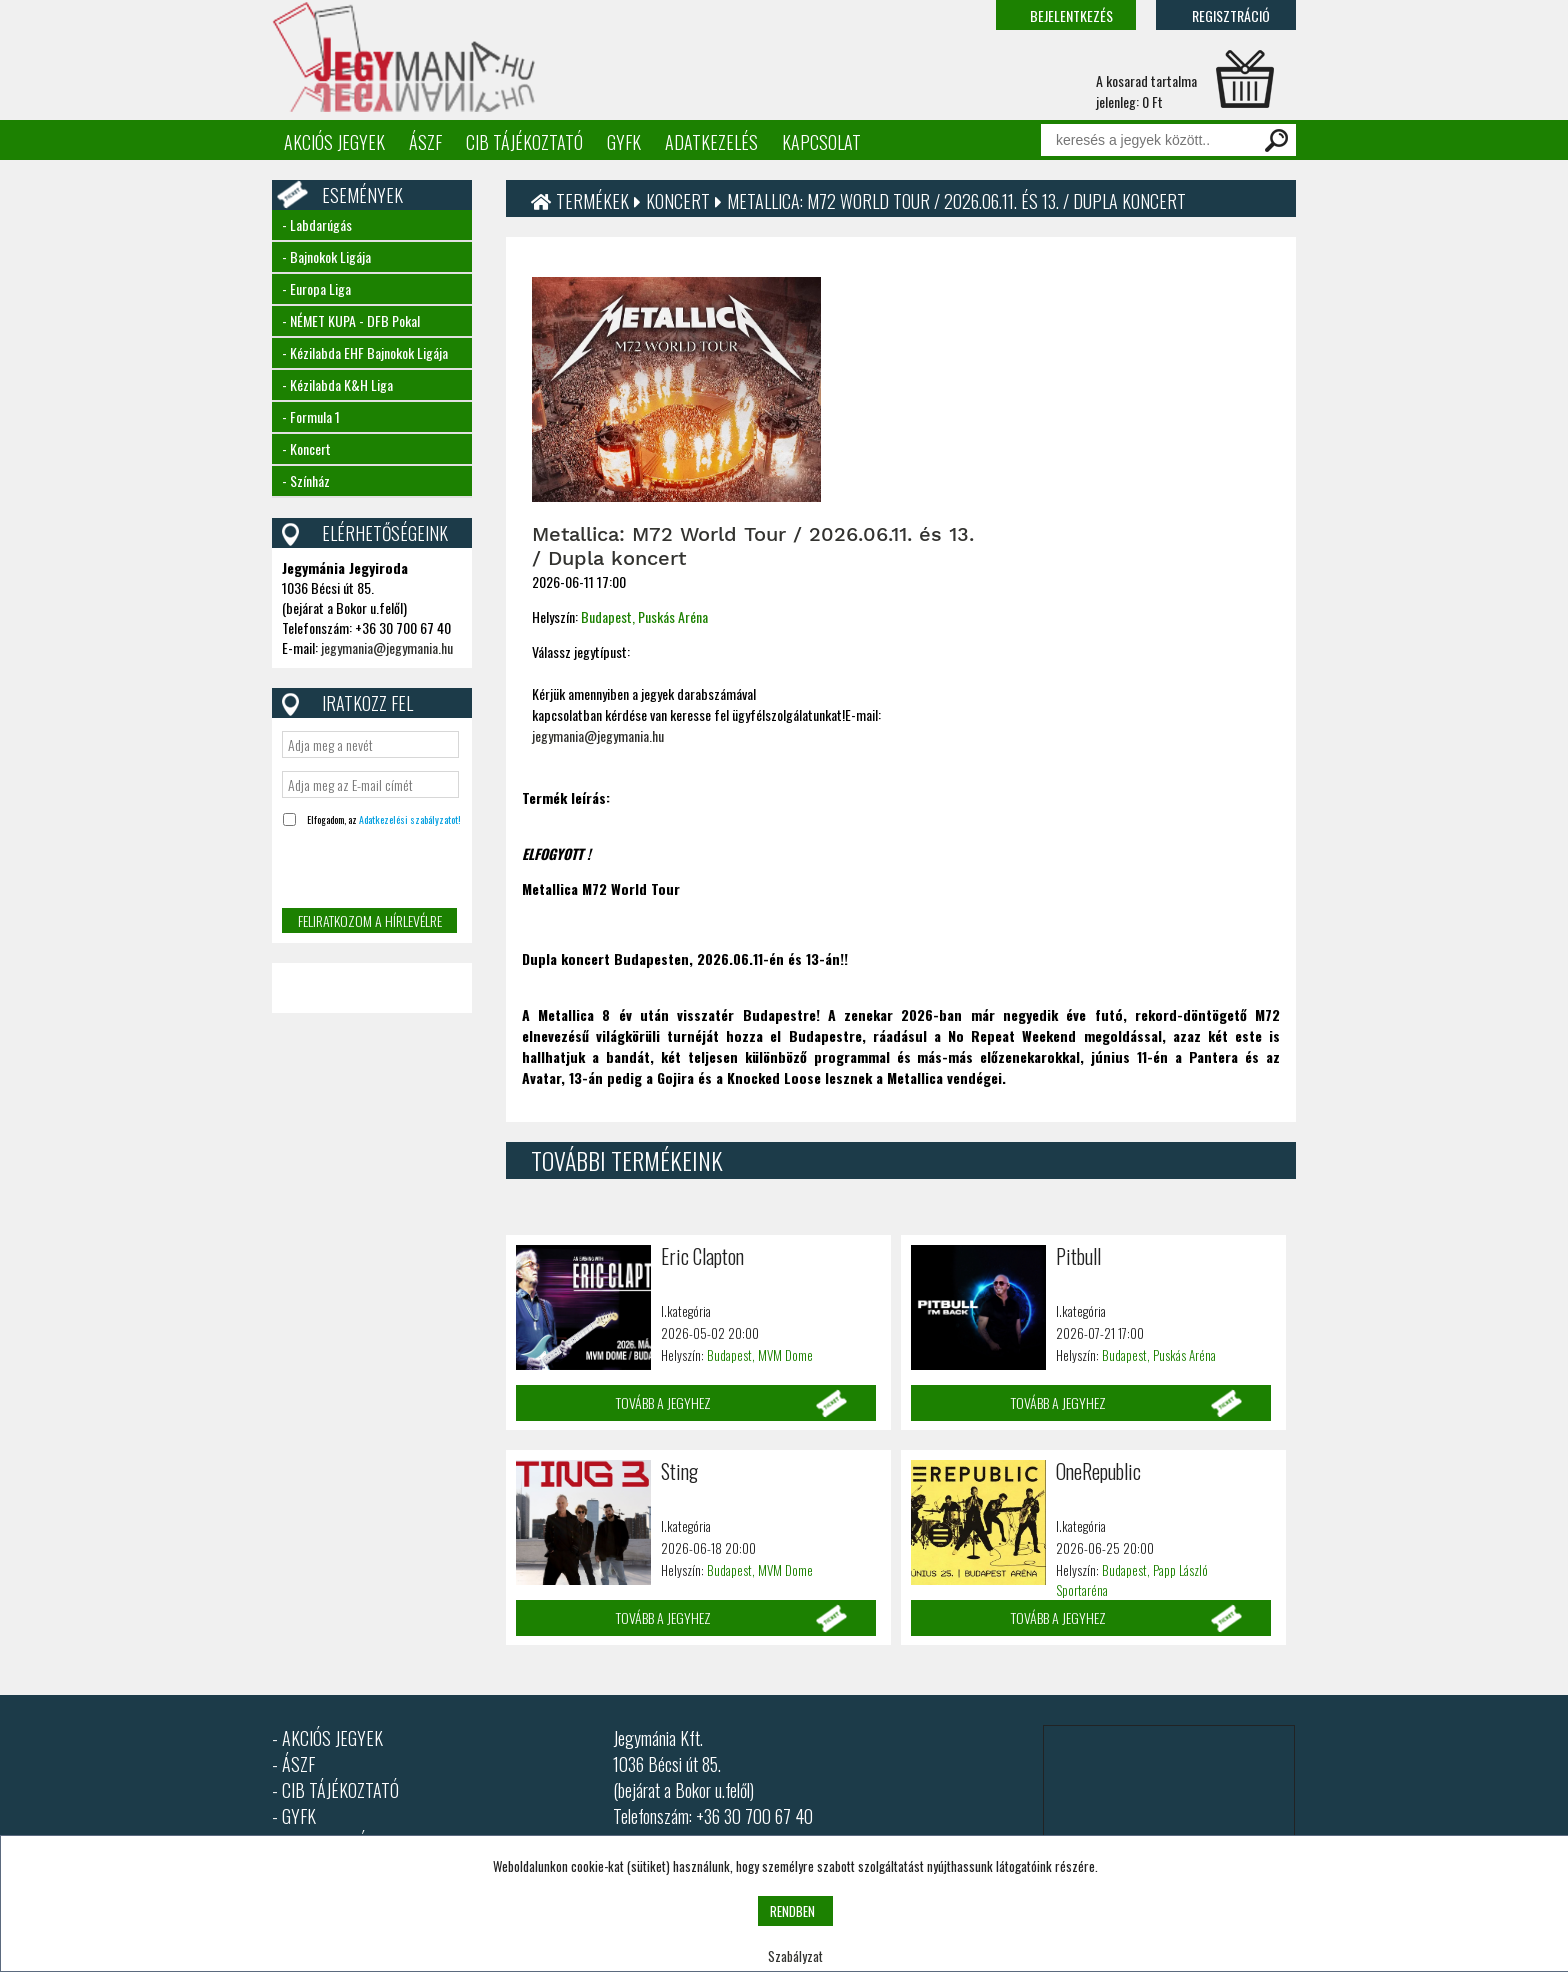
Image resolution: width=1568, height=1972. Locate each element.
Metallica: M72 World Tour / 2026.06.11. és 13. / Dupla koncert (956, 201)
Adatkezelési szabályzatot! (410, 819)
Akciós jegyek (334, 142)
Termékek (592, 201)
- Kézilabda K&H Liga (337, 384)
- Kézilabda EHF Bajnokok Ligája (365, 352)
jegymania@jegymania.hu (387, 647)
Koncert (678, 201)
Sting (679, 1471)
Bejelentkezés (1071, 15)
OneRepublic (1098, 1471)
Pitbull (1078, 1256)
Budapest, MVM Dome (760, 1355)
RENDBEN (792, 1911)
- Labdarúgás (317, 224)
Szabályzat (795, 1956)
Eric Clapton (702, 1256)
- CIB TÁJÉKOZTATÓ (335, 1790)
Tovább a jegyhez (663, 1402)
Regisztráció (1231, 15)
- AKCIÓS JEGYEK (327, 1738)
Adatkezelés (711, 142)
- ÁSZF (293, 1764)
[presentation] (369, 869)
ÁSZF (425, 142)
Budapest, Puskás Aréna (644, 616)
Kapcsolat (821, 142)
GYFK (624, 142)
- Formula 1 (311, 416)
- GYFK (294, 1816)
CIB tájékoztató (524, 142)
